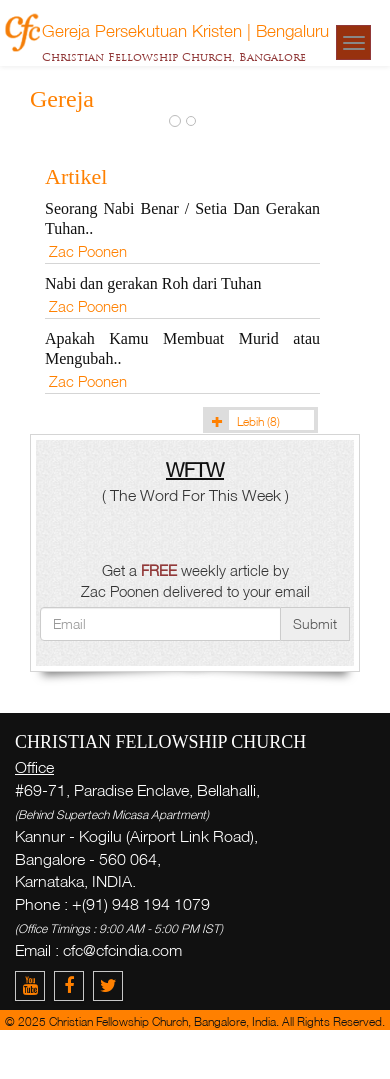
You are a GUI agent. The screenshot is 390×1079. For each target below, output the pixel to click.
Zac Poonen (88, 251)
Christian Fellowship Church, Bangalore (174, 57)
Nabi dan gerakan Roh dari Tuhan (153, 283)
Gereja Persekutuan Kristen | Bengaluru (185, 30)
